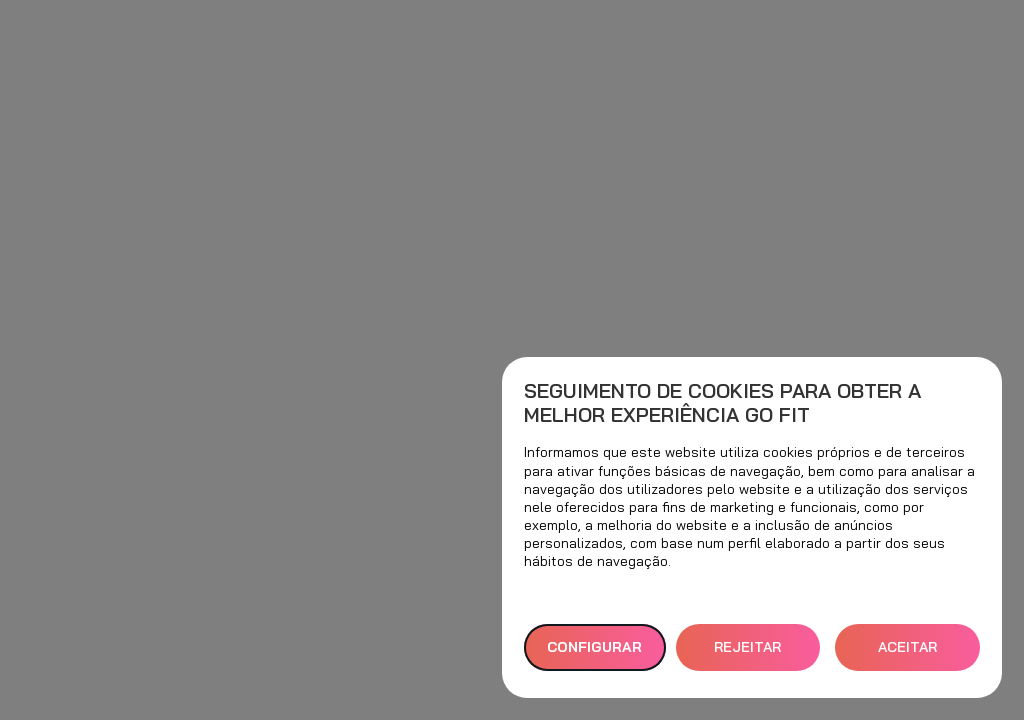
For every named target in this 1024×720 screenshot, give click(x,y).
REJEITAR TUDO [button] (747, 654)
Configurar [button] (594, 647)
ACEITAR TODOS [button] (907, 654)
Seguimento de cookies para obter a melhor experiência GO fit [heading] (722, 403)
